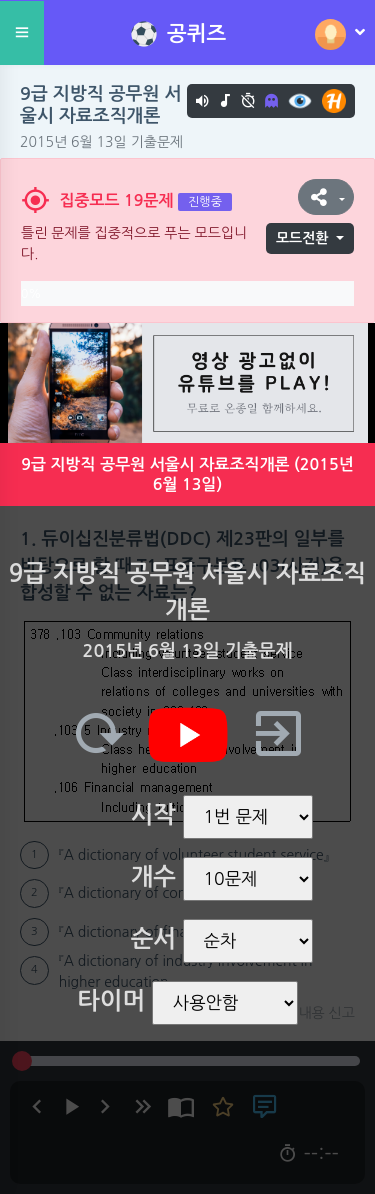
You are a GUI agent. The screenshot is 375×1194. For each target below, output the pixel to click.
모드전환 (302, 238)
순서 (153, 939)
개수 (153, 877)
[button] (326, 197)
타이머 (111, 1001)
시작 (153, 815)
